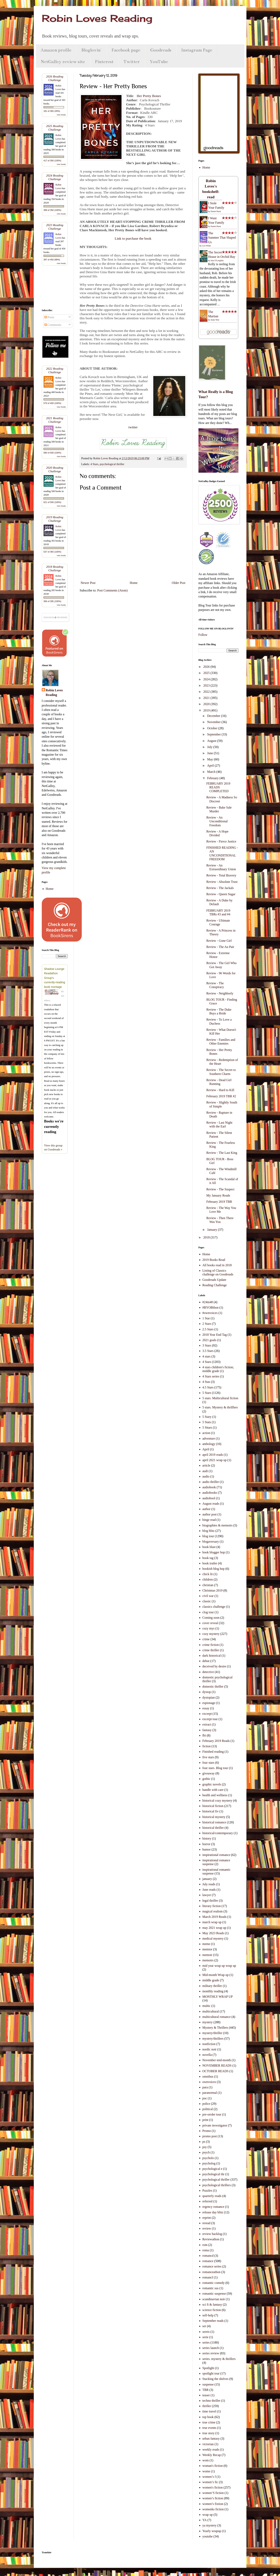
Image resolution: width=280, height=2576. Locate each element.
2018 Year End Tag (214, 1334)
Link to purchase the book (133, 238)
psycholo (208, 2158)
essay (205, 1708)
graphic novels (211, 1784)
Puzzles (207, 2190)
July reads (208, 1884)
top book (208, 2417)
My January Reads (218, 1195)
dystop (206, 1692)
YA (204, 2520)
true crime (208, 2422)
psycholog (209, 2163)
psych (206, 2152)
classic (206, 1601)
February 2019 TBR (219, 1201)
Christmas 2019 (212, 1590)
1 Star (206, 1318)
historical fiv (210, 1811)
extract (206, 1724)
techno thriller (211, 2400)
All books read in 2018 (217, 1265)
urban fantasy (211, 2438)
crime (206, 1639)
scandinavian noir (213, 2299)
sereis (206, 2331)
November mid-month (216, 2060)
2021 (206, 698)
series (206, 2342)
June (210, 753)
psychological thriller (112, 464)
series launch (210, 2348)
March (211, 771)
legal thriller (210, 1900)
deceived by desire (214, 1666)
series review (210, 2353)
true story (208, 2433)
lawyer (206, 1895)
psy (204, 2147)
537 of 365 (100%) (52, 552)
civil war (208, 1596)
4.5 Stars (208, 1387)
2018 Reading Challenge (54, 568)
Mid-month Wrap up (215, 1975)
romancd (208, 2255)
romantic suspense (214, 2293)
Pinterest (104, 61)
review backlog (212, 2234)
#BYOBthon (210, 1307)
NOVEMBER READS (217, 2065)
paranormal (209, 2092)
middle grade (210, 1980)
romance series (212, 2266)
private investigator (214, 2125)
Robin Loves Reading (97, 18)
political (207, 2109)
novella (207, 2054)
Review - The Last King (221, 1152)
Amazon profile (56, 50)
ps (203, 2141)
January (212, 1229)
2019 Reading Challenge (54, 518)
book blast (209, 1547)
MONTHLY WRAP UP (217, 1996)
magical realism (212, 1911)
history (206, 1838)
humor (206, 1849)
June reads (209, 1889)
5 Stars (206, 1392)
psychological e (212, 2168)
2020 (206, 704)
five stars (208, 1757)
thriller (206, 2406)
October (212, 728)
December (214, 715)
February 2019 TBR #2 (221, 1096)
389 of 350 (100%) (52, 210)
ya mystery (209, 2525)
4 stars (206, 1356)
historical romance (214, 1822)
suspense (208, 2384)
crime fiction (210, 1644)
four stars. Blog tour (215, 1768)
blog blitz (208, 1530)
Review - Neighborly (219, 993)
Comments (52, 324)
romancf (207, 2277)
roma (205, 2250)
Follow (202, 634)
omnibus (207, 2076)
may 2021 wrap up (214, 1927)
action (206, 1433)
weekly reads (210, 2449)
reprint (206, 2217)
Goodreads (160, 50)
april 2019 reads (212, 1454)
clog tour (208, 1612)
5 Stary (207, 1416)
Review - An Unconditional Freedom (217, 821)
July (210, 747)
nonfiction (209, 2044)
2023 (206, 685)
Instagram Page (196, 50)
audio (206, 1476)
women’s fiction (212, 2498)
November (214, 722)
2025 (206, 673)
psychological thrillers (216, 2185)
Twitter (132, 61)
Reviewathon (210, 2239)
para (205, 2087)
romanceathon (211, 2272)
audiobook (209, 1487)
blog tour (208, 1536)
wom (205, 2460)
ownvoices (209, 2082)
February (213, 778)
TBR (205, 2389)
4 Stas (206, 1381)
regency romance (213, 2206)
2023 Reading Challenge (54, 226)
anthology (208, 1444)
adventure (208, 1438)
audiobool (208, 1498)
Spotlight (208, 2368)
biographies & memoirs (217, 1525)
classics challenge (213, 1606)
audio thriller (210, 1481)
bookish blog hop (213, 1568)
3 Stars (206, 1345)
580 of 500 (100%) (52, 452)
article (206, 1465)
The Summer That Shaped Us (222, 237)
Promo (206, 2130)
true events (209, 2427)
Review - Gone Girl (219, 940)
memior (207, 1949)
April (211, 765)
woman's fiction (212, 2465)
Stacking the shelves (215, 2379)
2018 (206, 1237)
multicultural (210, 2011)
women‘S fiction (213, 2493)
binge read (209, 1519)
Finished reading (213, 1751)
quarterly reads (212, 2196)
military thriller (212, 1986)
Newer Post (88, 582)
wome (206, 2471)
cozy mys (208, 1628)
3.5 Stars (208, 1350)
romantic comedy (213, 2282)
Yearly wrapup (211, 2531)
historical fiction (212, 1806)
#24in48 (207, 1302)
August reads (210, 1503)
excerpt (207, 1713)
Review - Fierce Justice (221, 841)
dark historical (211, 1655)
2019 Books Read (213, 1259)
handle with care (213, 1789)
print (205, 2120)
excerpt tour (210, 1719)
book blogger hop (213, 1552)
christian (207, 1585)
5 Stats (206, 1422)
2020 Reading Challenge (54, 469)
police (206, 2103)
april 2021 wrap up (214, 1460)
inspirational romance (216, 1855)
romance (207, 2261)
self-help (208, 2315)
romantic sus (210, 2288)
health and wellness (214, 1795)
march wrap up (212, 1922)
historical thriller (213, 1827)
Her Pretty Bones (149, 96)
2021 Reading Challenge (54, 419)
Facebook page (126, 50)
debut (206, 1661)
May (210, 759)
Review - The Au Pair (220, 947)
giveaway (208, 1773)
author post (209, 1514)
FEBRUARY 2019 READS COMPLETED (218, 787)
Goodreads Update (214, 1279)
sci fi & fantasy (212, 2304)
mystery (207, 2022)
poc (204, 2098)
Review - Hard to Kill (220, 1090)
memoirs (208, 1960)
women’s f (209, 2476)
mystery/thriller (212, 2033)
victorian (208, 2444)
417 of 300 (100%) (52, 160)
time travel (209, 2411)
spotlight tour (211, 2373)
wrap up (207, 2514)
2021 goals (209, 1340)
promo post (209, 2136)
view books (61, 115)
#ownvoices (210, 1313)
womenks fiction (213, 2509)
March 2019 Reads (214, 1916)
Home (134, 582)
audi (205, 1471)
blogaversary (210, 1541)
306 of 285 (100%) (52, 601)
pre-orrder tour (211, 2114)
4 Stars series (210, 1376)
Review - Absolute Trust (221, 881)
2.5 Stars (208, 1329)
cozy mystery (211, 1633)
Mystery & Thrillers (215, 2027)
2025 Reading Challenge (54, 127)
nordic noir (209, 2049)
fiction (206, 1746)
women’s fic (210, 2482)
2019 (206, 710)
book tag (208, 1558)
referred (207, 2201)
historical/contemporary (217, 1833)
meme (206, 1944)
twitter (133, 427)
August (212, 740)
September (214, 734)
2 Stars (206, 1323)
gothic (206, 1778)
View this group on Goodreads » (53, 1147)
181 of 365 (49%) (52, 111)
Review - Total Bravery (221, 875)
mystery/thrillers (213, 2038)
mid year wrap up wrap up (219, 1965)
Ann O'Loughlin (216, 260)
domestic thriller (212, 1686)
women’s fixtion (212, 2504)
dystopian (208, 1697)
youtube (207, 2536)
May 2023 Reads (213, 1933)
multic (206, 2005)
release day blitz (212, 2212)
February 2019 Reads (216, 1740)
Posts (49, 317)
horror (206, 1844)
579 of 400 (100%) (52, 403)
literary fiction (211, 1906)
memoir (207, 1955)
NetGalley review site (63, 61)
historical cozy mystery (217, 1800)
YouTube (159, 61)
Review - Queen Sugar (220, 894)
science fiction (211, 2310)
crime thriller (210, 1650)
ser (204, 2326)
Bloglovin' (91, 50)
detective (208, 1672)
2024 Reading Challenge (54, 177)
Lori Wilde (206, 246)
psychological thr (213, 2174)
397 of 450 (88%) (52, 259)
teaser (206, 2395)
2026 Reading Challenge (54, 78)
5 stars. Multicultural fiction (220, 1398)
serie (205, 2337)
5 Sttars (207, 1427)
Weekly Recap (211, 2455)
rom (205, 2245)
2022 (206, 691)
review (206, 2228)
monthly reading (212, 1991)
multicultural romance (216, 2016)
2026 (206, 666)
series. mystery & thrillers (219, 2359)
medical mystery (213, 1938)
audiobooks (209, 1492)
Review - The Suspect (220, 1189)
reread (206, 2223)
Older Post (178, 582)
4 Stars (94, 464)
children (207, 1579)
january (207, 1878)
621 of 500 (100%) (52, 502)
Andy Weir (214, 320)
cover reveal (210, 1623)
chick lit (207, 1574)
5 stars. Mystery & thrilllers (220, 1407)
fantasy (207, 1730)
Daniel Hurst (216, 211)
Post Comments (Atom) (112, 590)
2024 (206, 679)
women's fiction (212, 2487)
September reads (213, 2320)
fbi (204, 1735)
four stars (208, 1762)
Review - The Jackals (220, 888)
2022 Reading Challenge (54, 370)
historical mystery (213, 1817)
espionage (208, 1703)
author (206, 1509)
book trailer (209, 1563)
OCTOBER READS (215, 2071)
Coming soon (211, 1617)
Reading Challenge (214, 1285)
